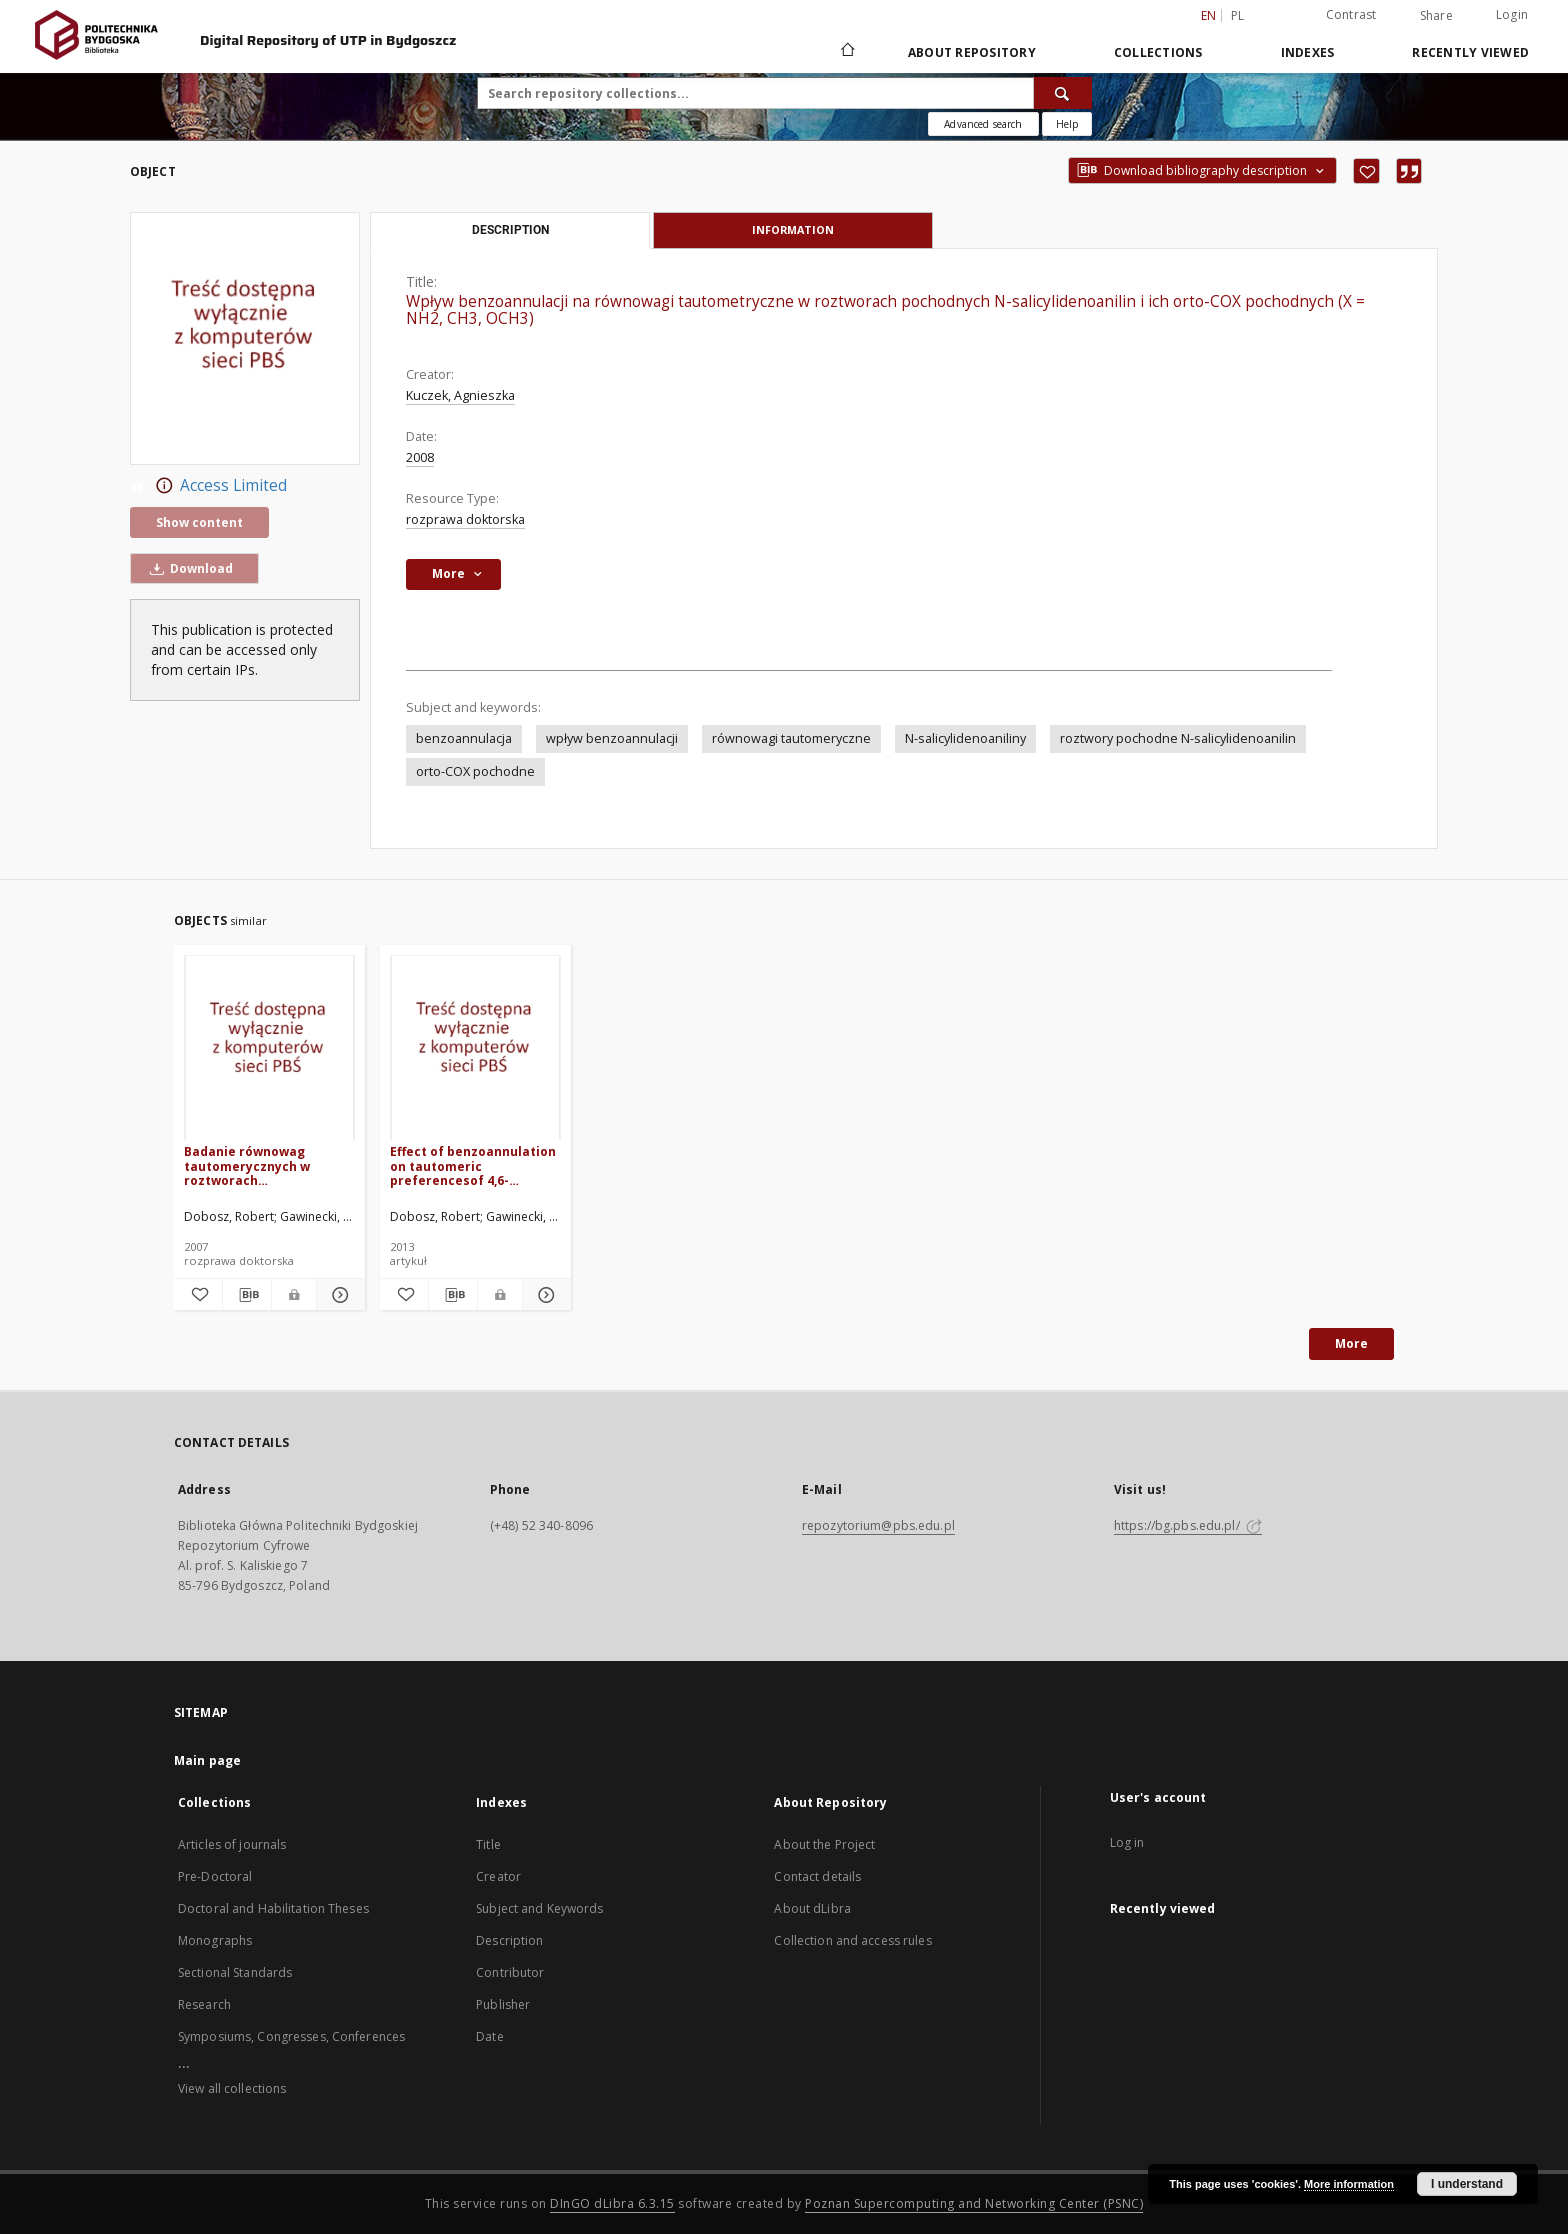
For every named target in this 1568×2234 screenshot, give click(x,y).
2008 (420, 457)
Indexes (1308, 52)
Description (509, 1940)
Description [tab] (510, 230)
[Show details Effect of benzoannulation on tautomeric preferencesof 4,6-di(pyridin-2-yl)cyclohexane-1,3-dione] (544, 1295)
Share (1436, 16)
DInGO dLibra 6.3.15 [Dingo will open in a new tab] (612, 2203)
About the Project (824, 1844)
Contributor (510, 1972)
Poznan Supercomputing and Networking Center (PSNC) (974, 2203)
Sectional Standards (235, 1972)
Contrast (1351, 14)
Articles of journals (232, 1844)
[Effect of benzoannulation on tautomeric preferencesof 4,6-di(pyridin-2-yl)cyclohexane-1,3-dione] (475, 1048)
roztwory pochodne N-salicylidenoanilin (1178, 738)
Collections (1158, 52)
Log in (1127, 1842)
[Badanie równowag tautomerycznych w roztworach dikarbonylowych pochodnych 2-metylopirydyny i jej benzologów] (269, 1048)
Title (488, 1844)
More (1351, 1343)
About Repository (972, 52)
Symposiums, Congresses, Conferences (291, 2036)
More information (1349, 2184)
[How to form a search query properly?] (1067, 124)
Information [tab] (793, 229)
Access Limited (208, 486)
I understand (1467, 2184)
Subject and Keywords (539, 1908)
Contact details (817, 1876)
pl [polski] (1238, 15)
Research (204, 2004)
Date (489, 2036)
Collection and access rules (852, 1940)
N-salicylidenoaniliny (965, 738)
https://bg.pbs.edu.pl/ (1188, 1525)
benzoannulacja (464, 738)
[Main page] (846, 52)
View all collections (232, 2088)
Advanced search (983, 124)
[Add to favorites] (1366, 171)
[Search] (1063, 93)
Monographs (215, 1940)
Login (1512, 14)
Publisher (503, 2004)
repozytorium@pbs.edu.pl (878, 1525)
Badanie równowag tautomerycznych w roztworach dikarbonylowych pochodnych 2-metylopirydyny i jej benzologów (247, 1165)
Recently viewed (1470, 52)
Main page (207, 1760)
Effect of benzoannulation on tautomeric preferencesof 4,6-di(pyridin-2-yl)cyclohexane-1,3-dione (473, 1165)
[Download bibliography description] (247, 1295)
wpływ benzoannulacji (612, 738)
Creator (498, 1876)
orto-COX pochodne (475, 771)
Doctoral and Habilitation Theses (273, 1908)
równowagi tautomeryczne (791, 738)
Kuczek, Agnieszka (460, 395)
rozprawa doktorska (465, 519)
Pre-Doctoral (215, 1876)
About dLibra (812, 1908)
